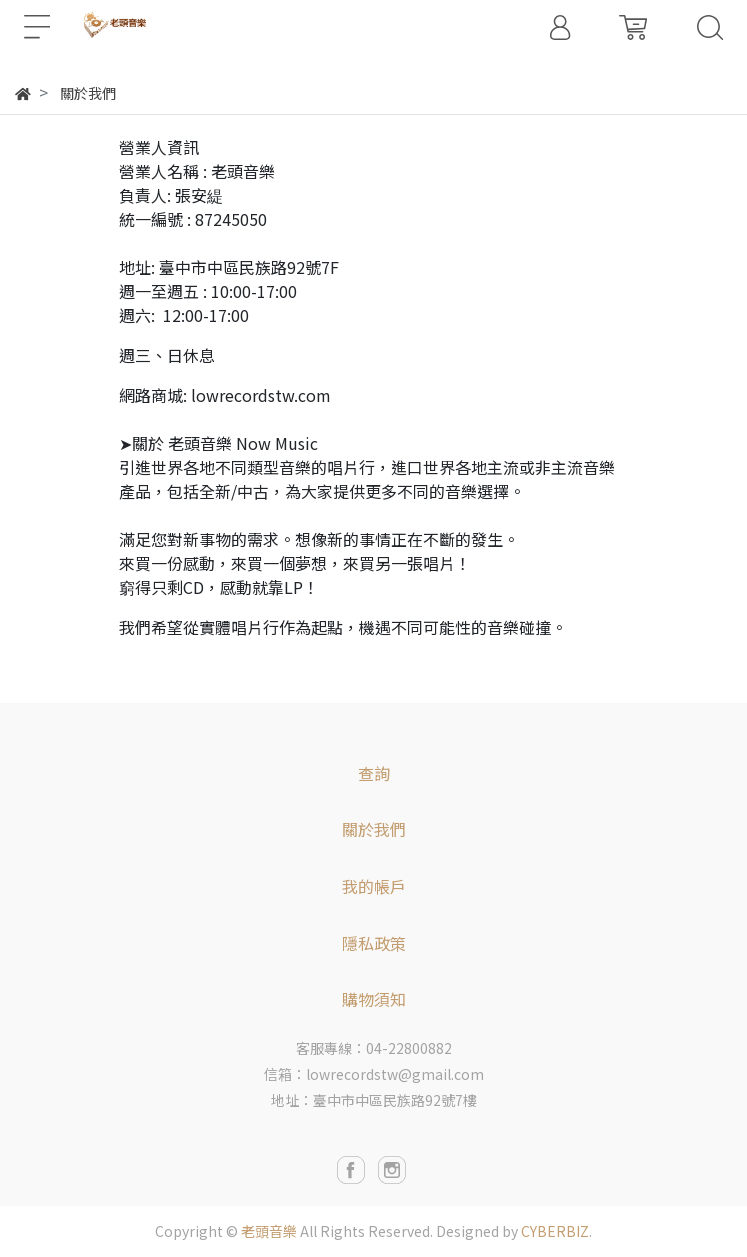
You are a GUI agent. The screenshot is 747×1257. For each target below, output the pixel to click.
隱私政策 (374, 943)
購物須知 (374, 999)
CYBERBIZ (555, 1231)
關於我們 (374, 829)
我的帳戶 (374, 886)
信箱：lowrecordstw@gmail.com (374, 1074)
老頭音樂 (269, 1231)
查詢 (374, 773)
